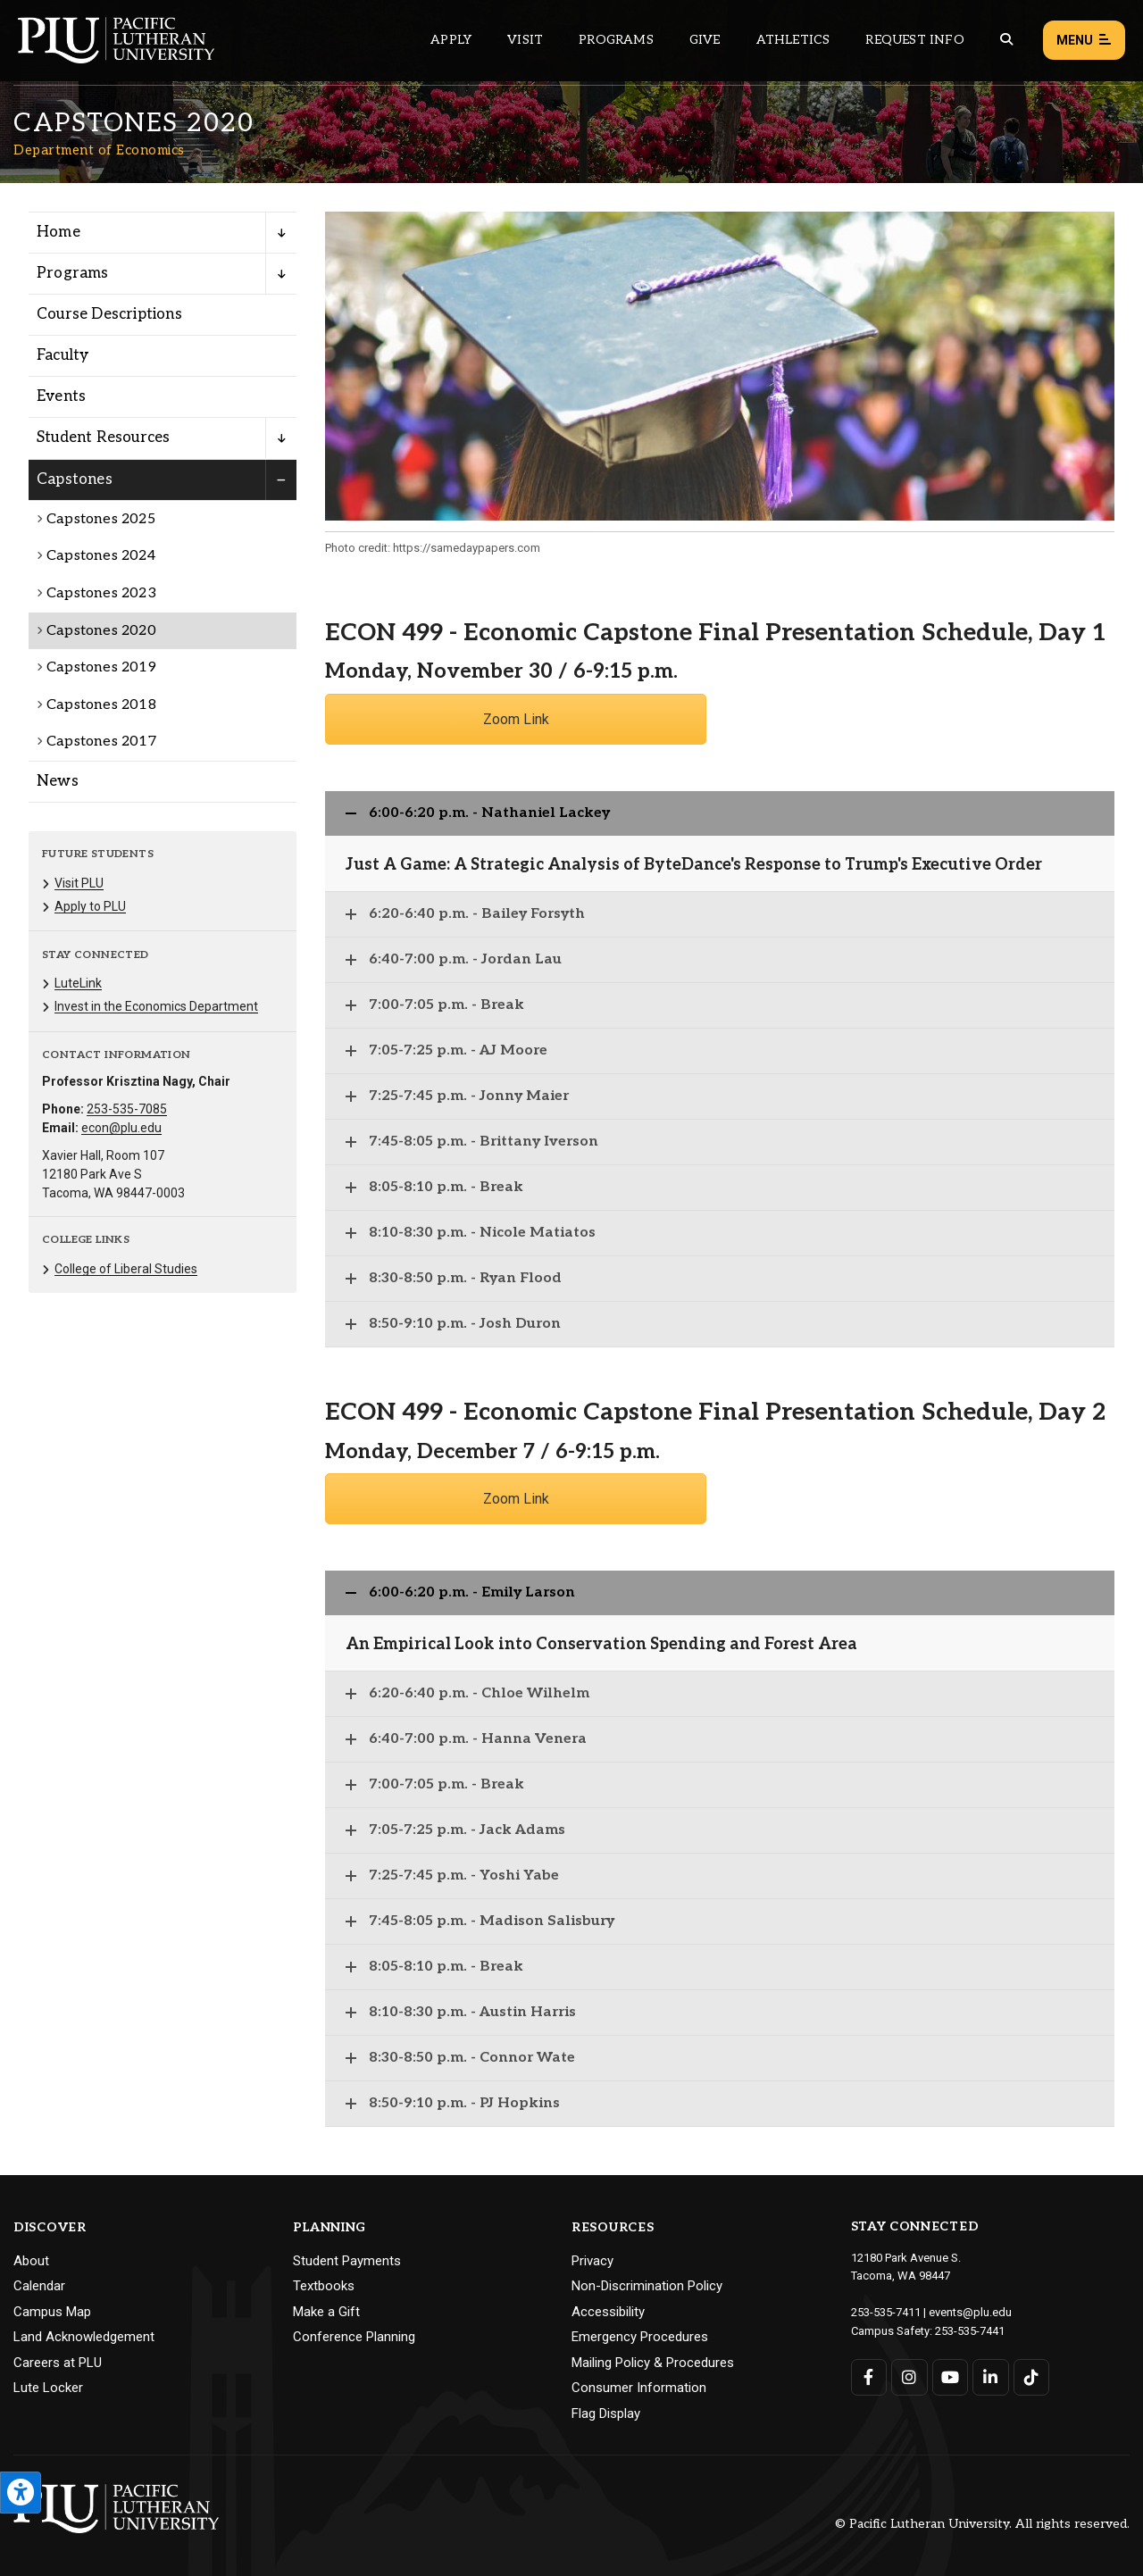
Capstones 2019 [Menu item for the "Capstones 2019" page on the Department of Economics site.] (101, 667)
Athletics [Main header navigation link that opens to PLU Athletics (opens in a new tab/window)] (793, 39)
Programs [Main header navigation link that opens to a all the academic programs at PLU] (616, 39)
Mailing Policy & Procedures (653, 2363)
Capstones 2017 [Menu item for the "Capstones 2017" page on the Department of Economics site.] (101, 741)
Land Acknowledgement (83, 2337)
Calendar (39, 2286)
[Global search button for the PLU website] (1006, 40)
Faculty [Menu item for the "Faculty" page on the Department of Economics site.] (62, 355)
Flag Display (606, 2413)
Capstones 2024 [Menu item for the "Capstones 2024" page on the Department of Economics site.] (100, 555)
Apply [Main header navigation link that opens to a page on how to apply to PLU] (450, 39)
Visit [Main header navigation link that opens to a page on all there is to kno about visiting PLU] (525, 39)
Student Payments (347, 2261)
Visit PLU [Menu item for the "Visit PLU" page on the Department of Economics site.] (79, 883)
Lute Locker (48, 2388)
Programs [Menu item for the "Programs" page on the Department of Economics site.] (73, 273)
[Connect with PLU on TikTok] (1032, 2377)
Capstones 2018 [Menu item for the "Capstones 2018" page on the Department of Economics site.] (101, 704)
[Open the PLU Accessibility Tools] (20, 2492)
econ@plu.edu (121, 1128)
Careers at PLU (57, 2363)
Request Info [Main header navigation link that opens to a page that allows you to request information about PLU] (914, 39)
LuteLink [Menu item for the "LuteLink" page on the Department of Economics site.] (78, 983)
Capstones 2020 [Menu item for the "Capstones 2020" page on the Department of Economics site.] (101, 630)
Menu (1084, 40)
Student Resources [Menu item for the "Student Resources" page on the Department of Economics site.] (103, 437)
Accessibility (608, 2312)
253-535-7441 (970, 2331)
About (31, 2261)
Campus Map (52, 2312)
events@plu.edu (970, 2312)
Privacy (592, 2261)
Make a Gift (326, 2312)
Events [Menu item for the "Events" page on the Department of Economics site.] (61, 396)
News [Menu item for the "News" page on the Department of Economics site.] (58, 781)
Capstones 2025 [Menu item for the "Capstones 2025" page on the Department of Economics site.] (100, 519)
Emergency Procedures (640, 2337)
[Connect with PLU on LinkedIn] (990, 2377)
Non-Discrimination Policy (647, 2286)
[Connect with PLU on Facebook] (869, 2377)
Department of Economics (99, 150)
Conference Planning (354, 2337)
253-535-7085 (127, 1109)
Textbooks (324, 2286)
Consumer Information (639, 2388)
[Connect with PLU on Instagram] (909, 2377)
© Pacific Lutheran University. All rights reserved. (982, 2523)
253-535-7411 (886, 2312)
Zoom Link (516, 719)
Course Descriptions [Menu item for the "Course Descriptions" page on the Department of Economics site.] (109, 314)
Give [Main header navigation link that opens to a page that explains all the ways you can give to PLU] (705, 39)
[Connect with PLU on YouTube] (950, 2377)
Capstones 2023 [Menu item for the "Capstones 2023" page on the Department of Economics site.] (101, 593)
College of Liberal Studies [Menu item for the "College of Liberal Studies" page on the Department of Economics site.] (125, 1269)
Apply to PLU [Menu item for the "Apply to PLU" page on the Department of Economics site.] (90, 906)
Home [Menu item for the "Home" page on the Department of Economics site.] (58, 232)
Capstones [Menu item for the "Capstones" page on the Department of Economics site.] (75, 479)
